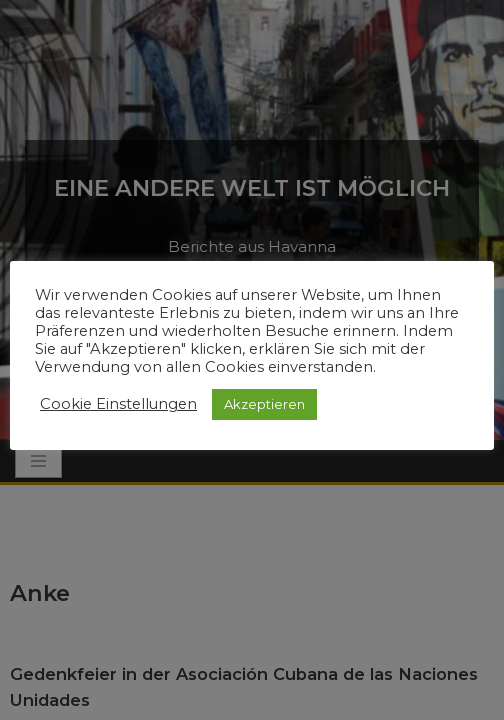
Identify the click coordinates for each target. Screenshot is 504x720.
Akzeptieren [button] (264, 404)
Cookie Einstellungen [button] (118, 404)
